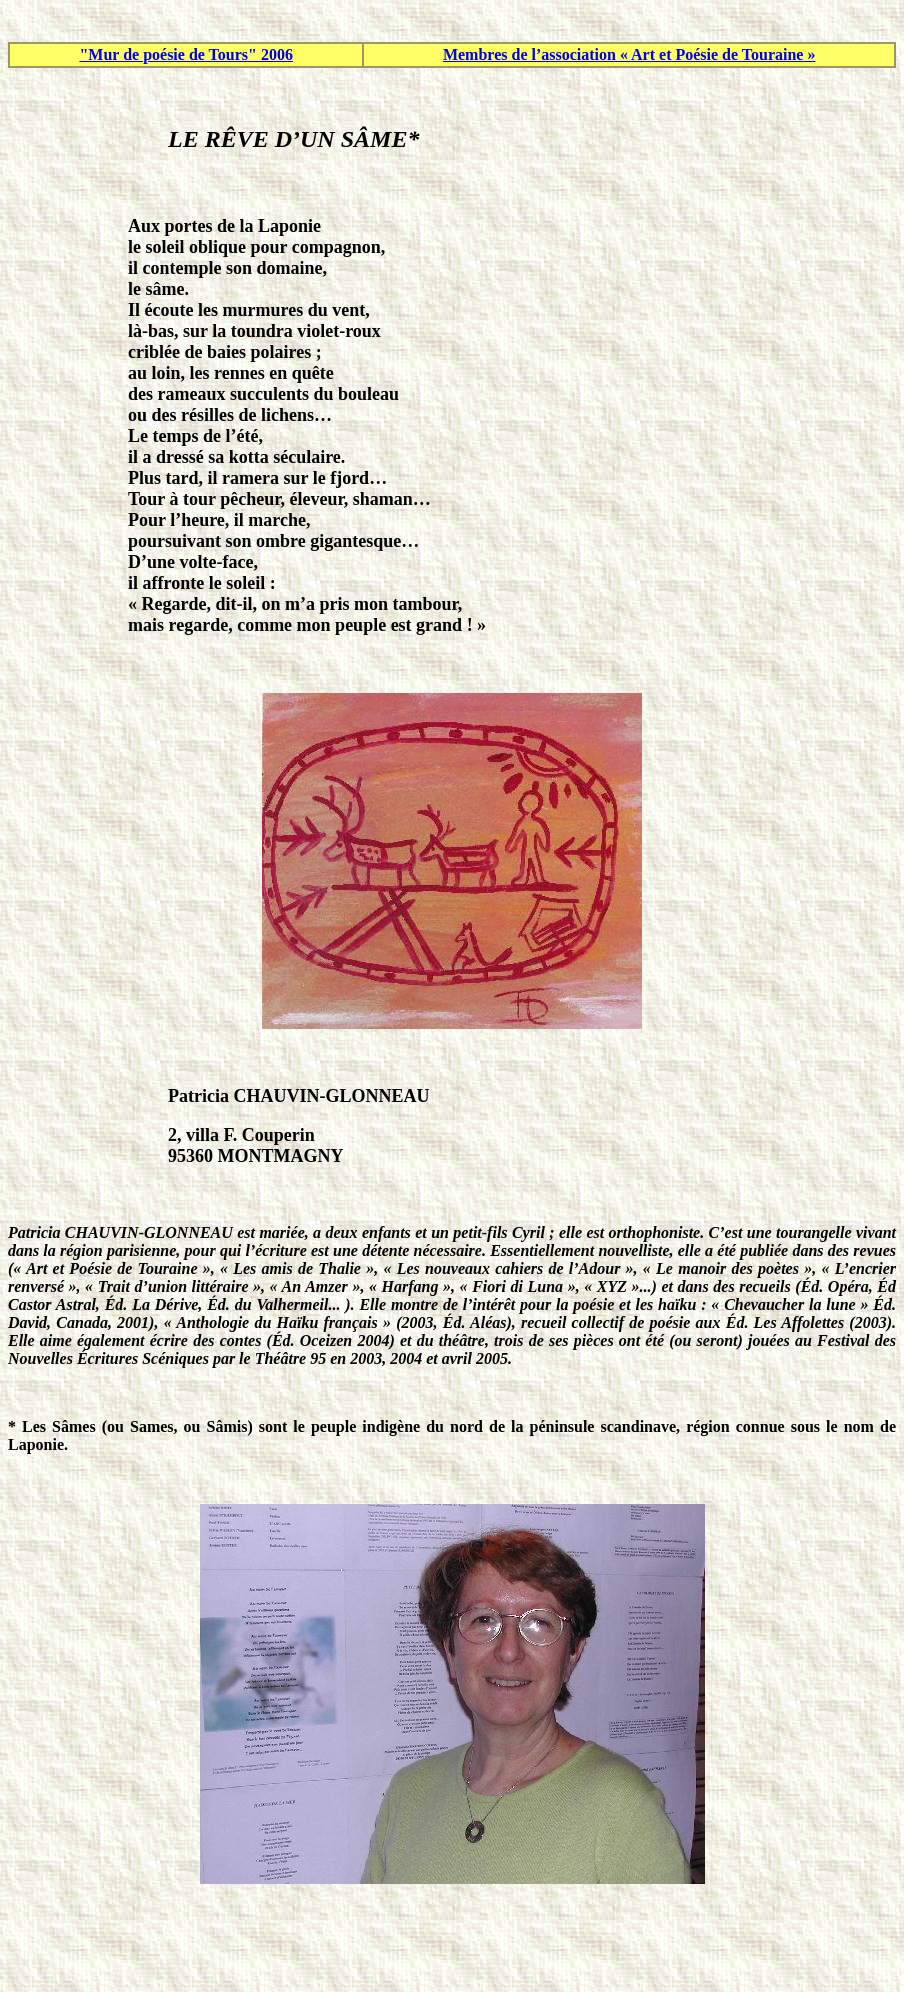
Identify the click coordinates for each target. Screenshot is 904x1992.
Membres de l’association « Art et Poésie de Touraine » (629, 54)
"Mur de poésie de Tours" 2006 (186, 54)
